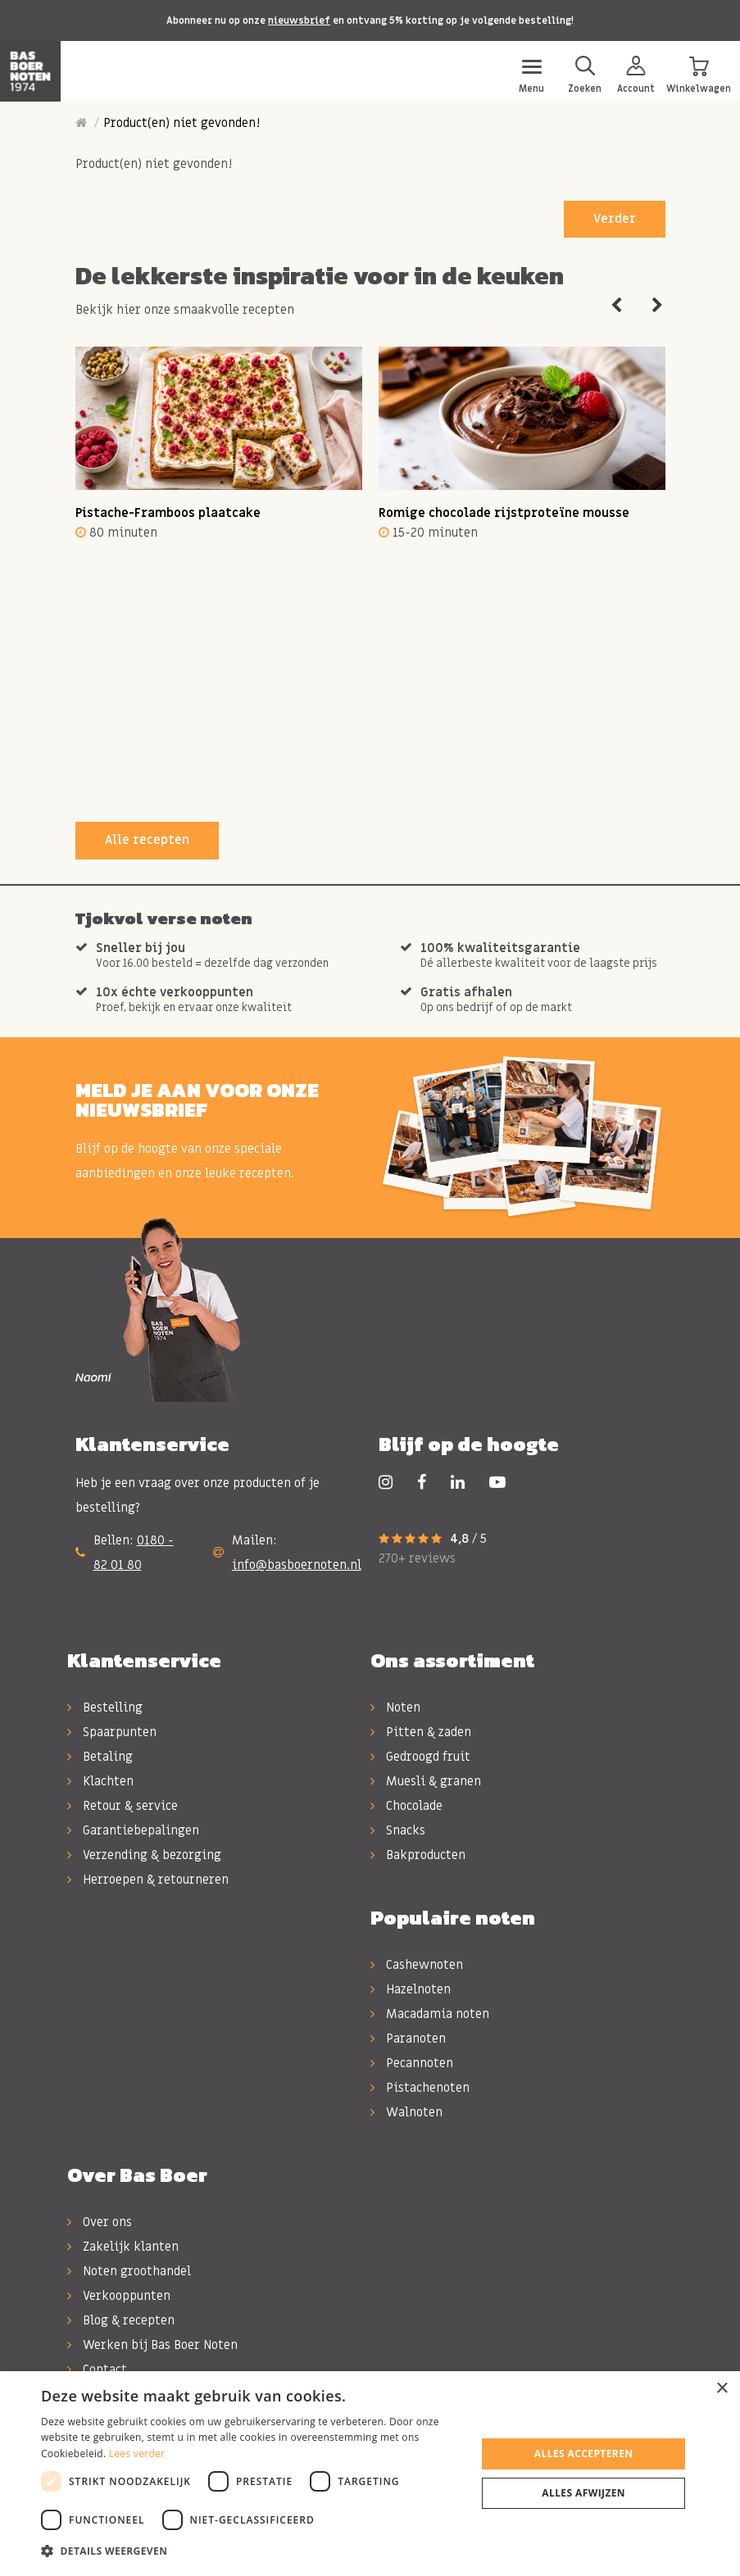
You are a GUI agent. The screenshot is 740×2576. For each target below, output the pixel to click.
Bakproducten (417, 1855)
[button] (252, 2551)
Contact (97, 2369)
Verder (614, 219)
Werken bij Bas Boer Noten (152, 2345)
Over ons (99, 2222)
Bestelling (105, 1707)
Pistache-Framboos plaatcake (168, 513)
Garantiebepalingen (133, 1830)
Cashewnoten (416, 1965)
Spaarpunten (112, 1732)
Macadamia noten (429, 2014)
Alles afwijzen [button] (583, 2493)
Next (657, 305)
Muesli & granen (425, 1781)
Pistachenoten (420, 2087)
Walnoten (406, 2112)
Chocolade (406, 1806)
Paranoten (408, 2038)
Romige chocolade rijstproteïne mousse (504, 513)
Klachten (100, 1781)
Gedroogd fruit (420, 1756)
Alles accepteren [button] (583, 2453)
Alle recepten (147, 840)
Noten (395, 1707)
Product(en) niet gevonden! (181, 123)
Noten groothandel (129, 2271)
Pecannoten (411, 2063)
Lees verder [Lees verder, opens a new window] (137, 2453)
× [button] (721, 2389)
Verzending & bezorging (144, 1855)
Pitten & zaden (420, 1732)
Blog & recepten (121, 2320)
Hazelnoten (410, 1989)
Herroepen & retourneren (148, 1879)
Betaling (100, 1756)
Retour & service (122, 1806)
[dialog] (370, 2473)
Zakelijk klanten (123, 2246)
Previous (616, 305)
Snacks (397, 1830)
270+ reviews (417, 1558)
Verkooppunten (118, 2296)
